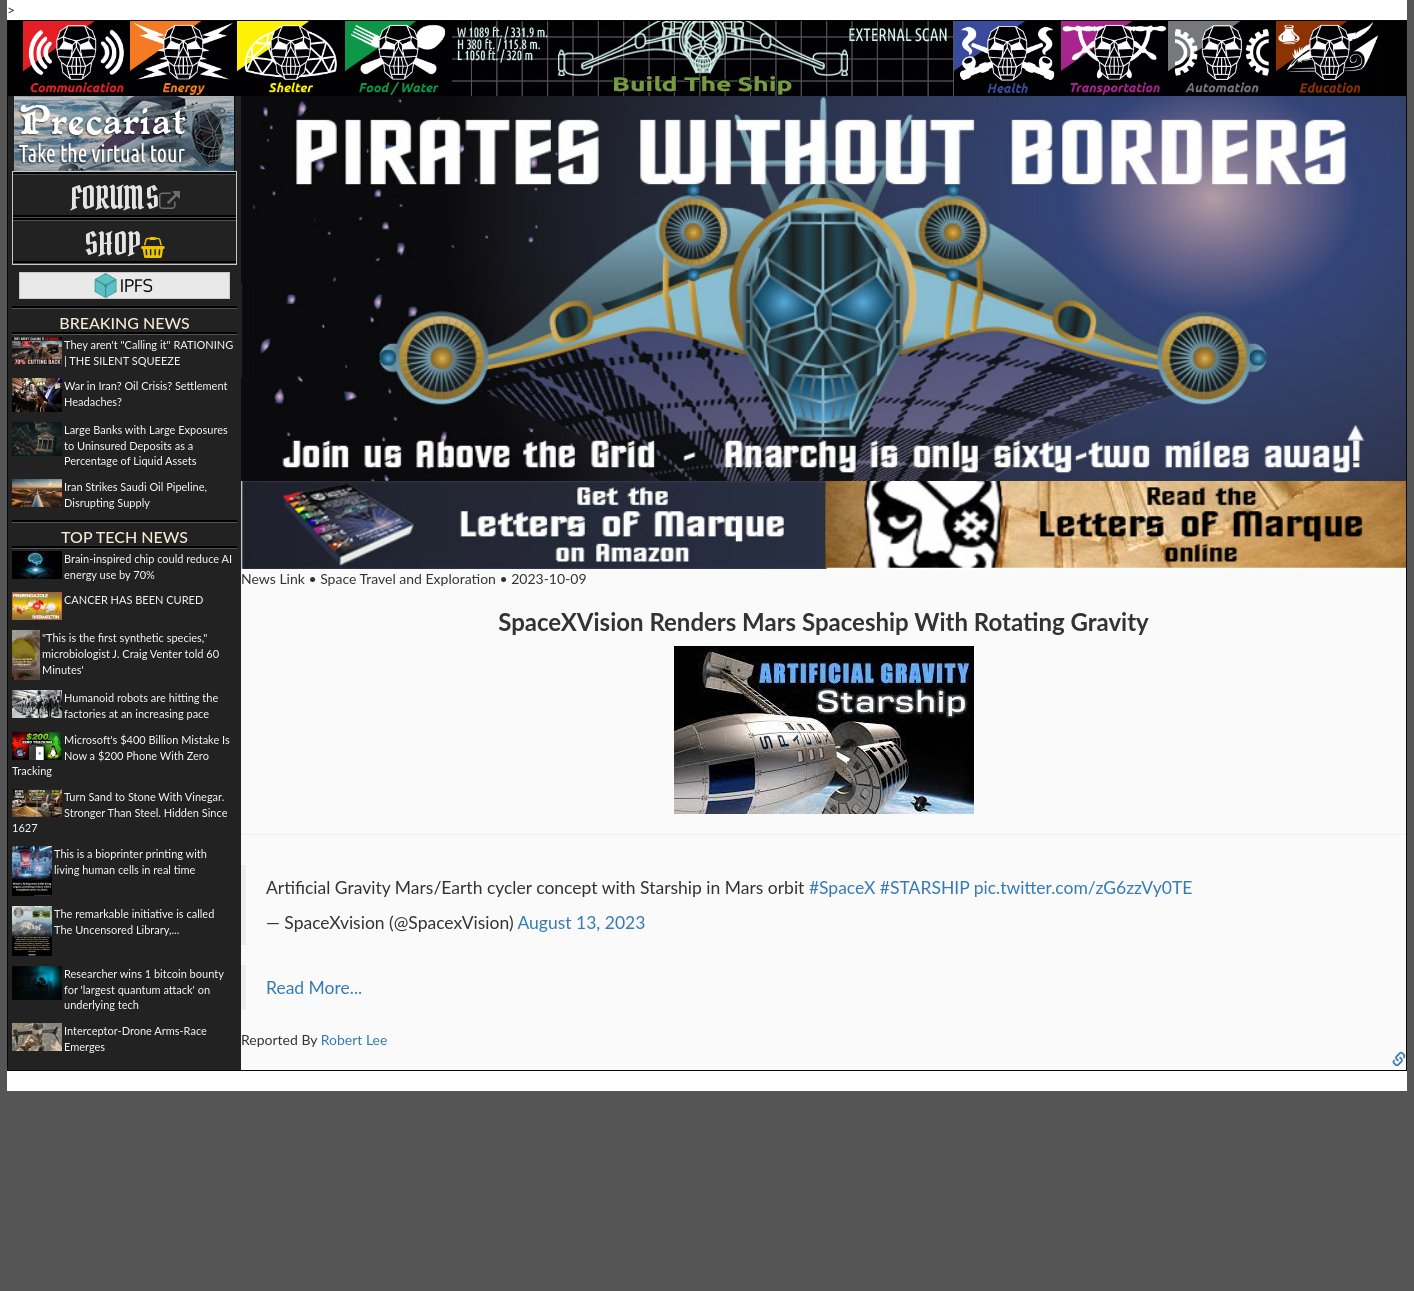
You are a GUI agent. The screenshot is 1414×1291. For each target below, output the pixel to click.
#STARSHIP (924, 887)
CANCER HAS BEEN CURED (133, 599)
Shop (124, 243)
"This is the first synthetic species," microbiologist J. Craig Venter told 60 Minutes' (130, 653)
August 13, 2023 (581, 922)
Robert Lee (354, 1039)
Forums (125, 197)
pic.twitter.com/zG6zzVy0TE (1083, 887)
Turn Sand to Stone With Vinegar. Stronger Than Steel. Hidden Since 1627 (119, 812)
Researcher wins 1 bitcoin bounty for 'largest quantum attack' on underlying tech (144, 989)
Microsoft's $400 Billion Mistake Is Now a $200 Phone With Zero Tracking (121, 755)
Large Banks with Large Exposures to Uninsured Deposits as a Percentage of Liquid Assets (146, 445)
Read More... (314, 987)
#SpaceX (842, 887)
